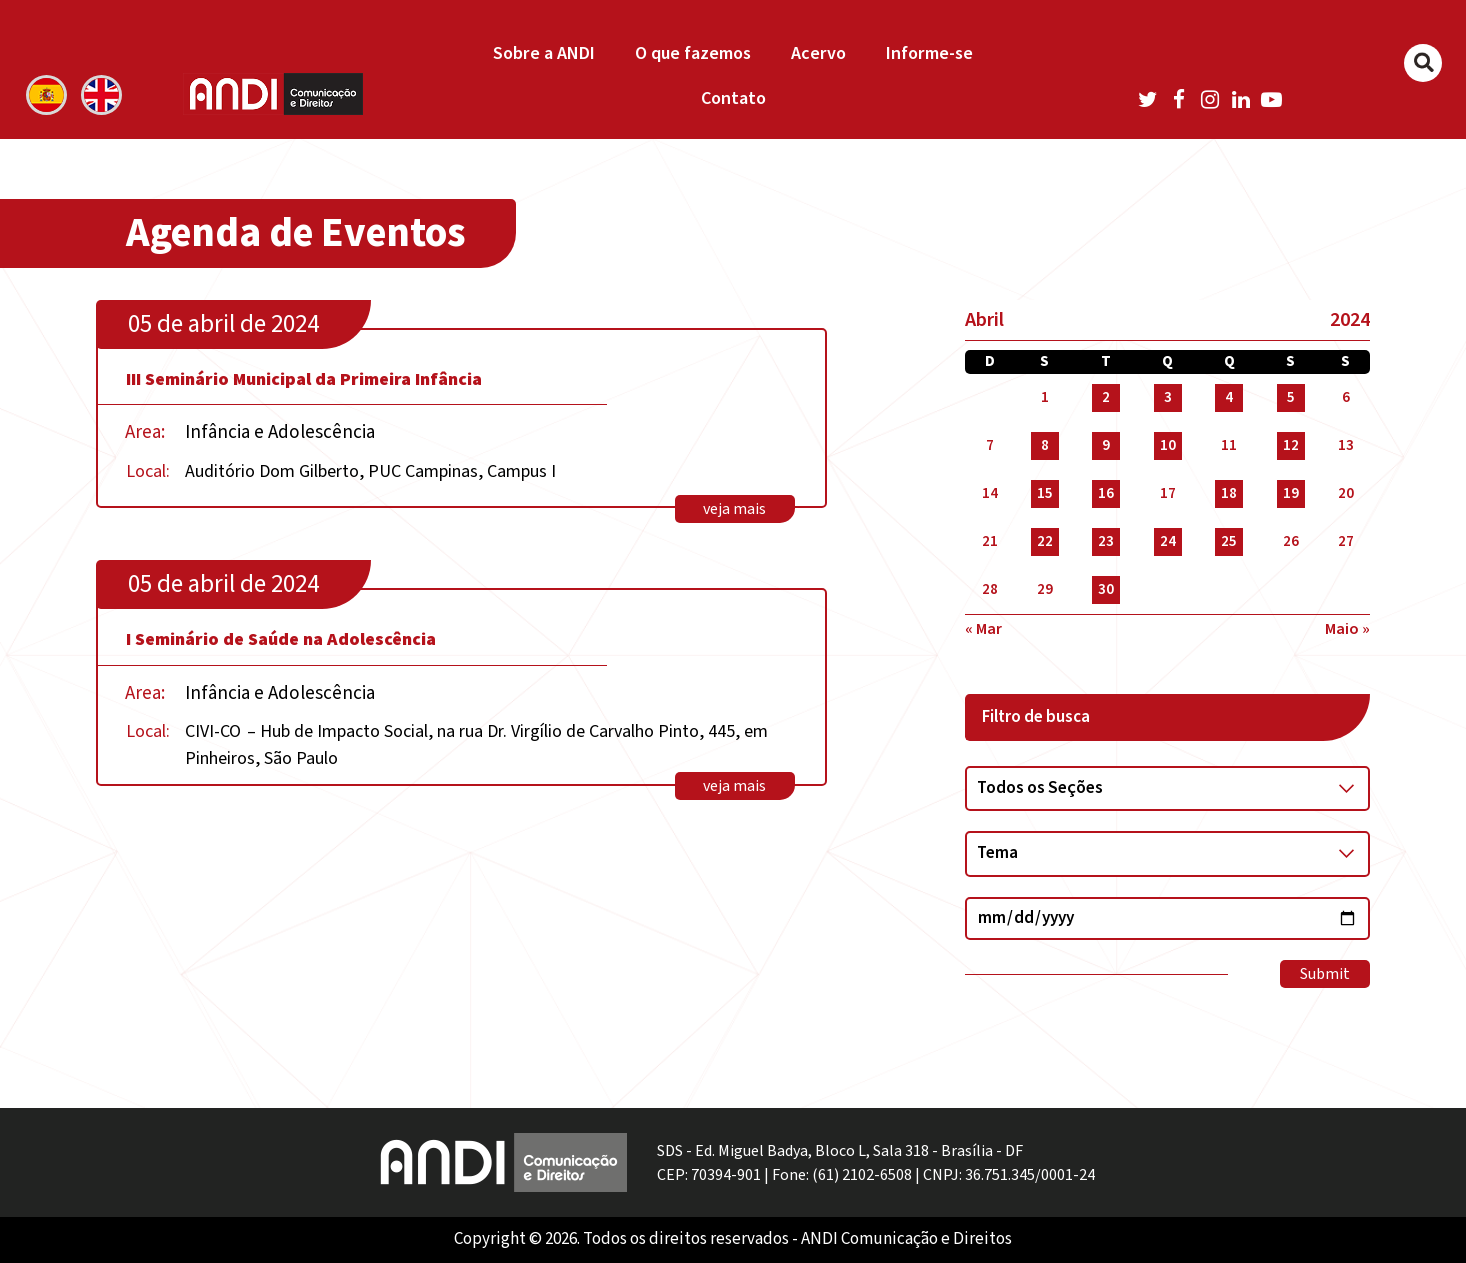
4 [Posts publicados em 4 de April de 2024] (1229, 397)
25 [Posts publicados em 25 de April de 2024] (1229, 541)
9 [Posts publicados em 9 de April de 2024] (1106, 445)
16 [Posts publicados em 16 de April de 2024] (1106, 493)
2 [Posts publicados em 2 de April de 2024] (1106, 397)
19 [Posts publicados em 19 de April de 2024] (1291, 493)
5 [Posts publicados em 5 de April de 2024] (1291, 397)
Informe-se (929, 53)
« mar (983, 629)
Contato (733, 98)
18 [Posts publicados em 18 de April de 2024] (1229, 493)
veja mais (734, 509)
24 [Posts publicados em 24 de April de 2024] (1168, 541)
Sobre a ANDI (544, 53)
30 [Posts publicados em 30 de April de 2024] (1106, 589)
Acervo (818, 53)
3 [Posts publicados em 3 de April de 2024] (1168, 397)
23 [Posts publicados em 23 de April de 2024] (1106, 541)
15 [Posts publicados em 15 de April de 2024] (1045, 493)
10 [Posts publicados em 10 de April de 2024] (1168, 445)
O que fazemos (693, 53)
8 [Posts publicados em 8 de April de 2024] (1045, 445)
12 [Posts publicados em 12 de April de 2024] (1291, 445)
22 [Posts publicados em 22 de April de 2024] (1045, 541)
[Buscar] (1423, 63)
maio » (1347, 629)
